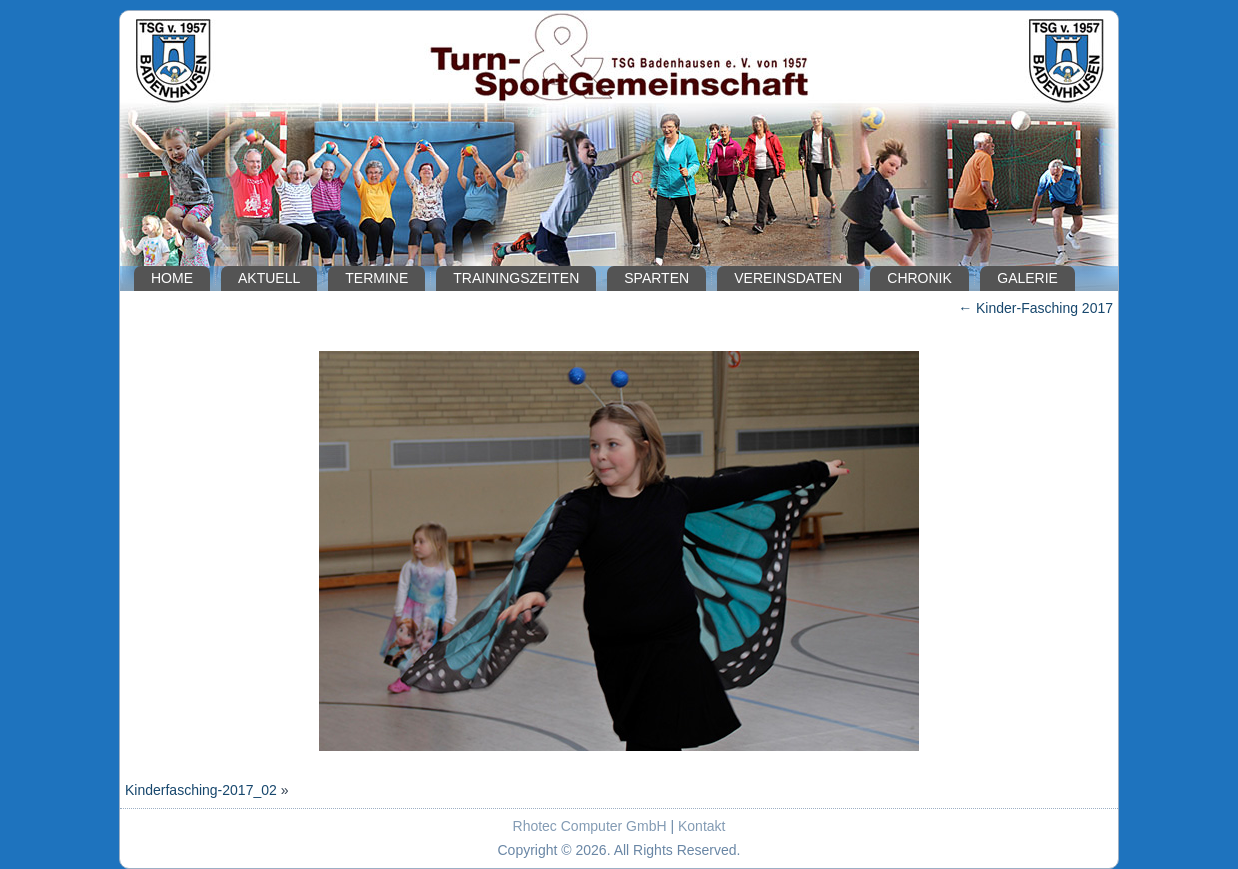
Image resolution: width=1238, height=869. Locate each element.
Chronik (919, 278)
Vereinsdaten (788, 278)
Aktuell (269, 278)
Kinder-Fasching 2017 (1035, 308)
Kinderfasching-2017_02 (201, 790)
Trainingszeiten (516, 278)
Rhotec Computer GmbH (590, 826)
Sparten (656, 278)
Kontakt (701, 826)
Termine (376, 278)
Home (172, 278)
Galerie (1027, 278)
